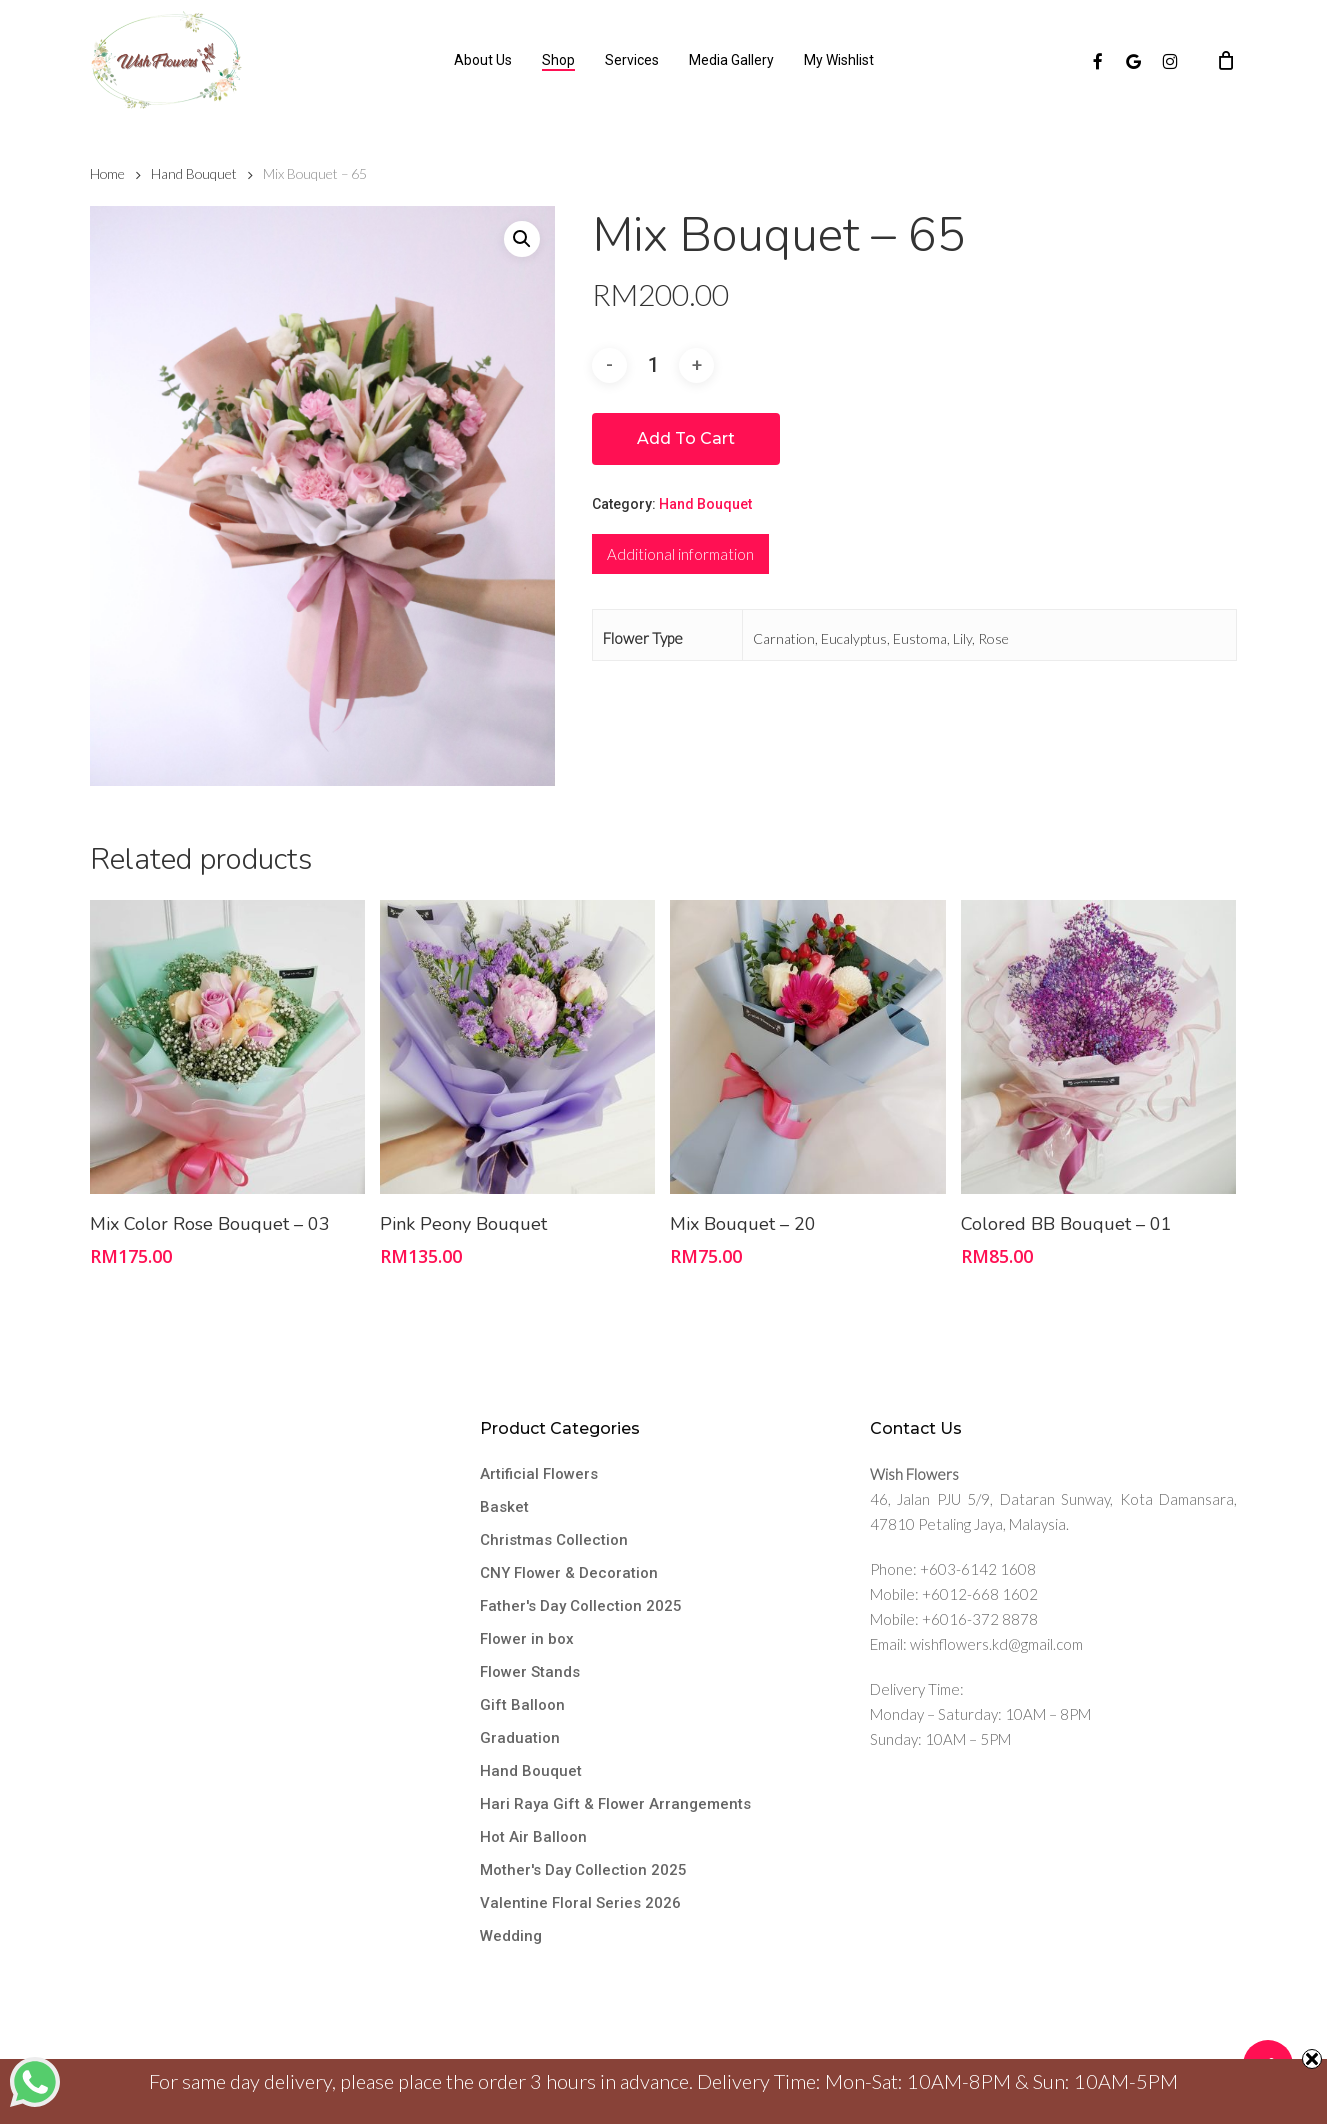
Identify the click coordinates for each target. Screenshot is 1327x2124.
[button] (522, 239)
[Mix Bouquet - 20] (807, 1047)
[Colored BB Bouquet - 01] (1098, 1047)
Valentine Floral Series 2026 (580, 1903)
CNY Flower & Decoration (569, 1573)
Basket (504, 1507)
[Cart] (1226, 60)
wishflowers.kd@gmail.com (996, 1644)
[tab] (680, 554)
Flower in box (527, 1639)
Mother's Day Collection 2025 (583, 1870)
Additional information (680, 554)
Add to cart (686, 438)
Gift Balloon (522, 1705)
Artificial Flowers (539, 1474)
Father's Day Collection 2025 (581, 1606)
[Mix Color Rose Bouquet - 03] (227, 1047)
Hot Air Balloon (533, 1837)
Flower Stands (530, 1672)
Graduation (520, 1738)
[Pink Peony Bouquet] (517, 1047)
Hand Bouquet (194, 173)
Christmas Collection (554, 1540)
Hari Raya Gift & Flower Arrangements (615, 1804)
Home (107, 173)
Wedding (511, 1936)
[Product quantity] (653, 365)
